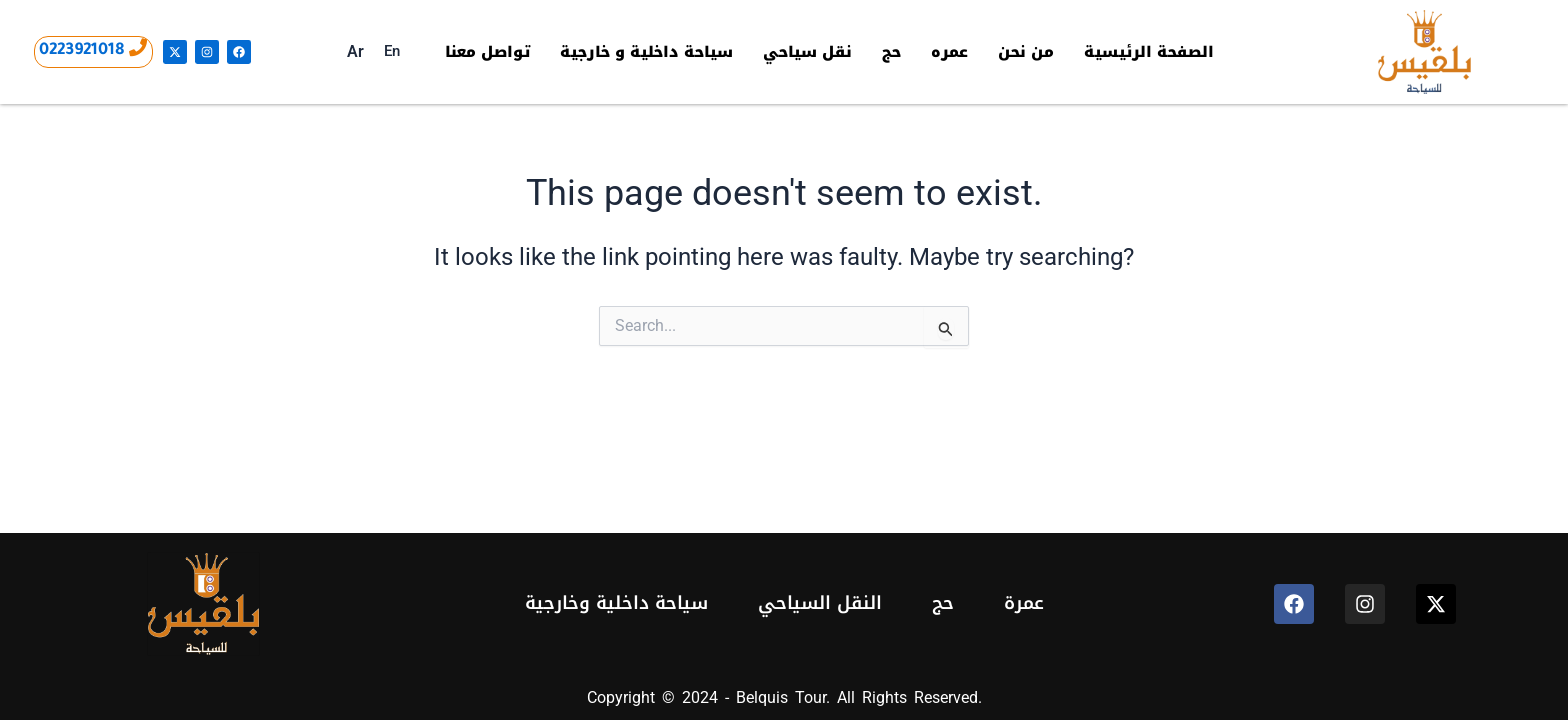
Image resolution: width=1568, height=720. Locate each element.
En (389, 51)
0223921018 (82, 51)
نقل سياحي (810, 52)
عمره (953, 52)
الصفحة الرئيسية (1153, 52)
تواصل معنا (485, 52)
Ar (352, 51)
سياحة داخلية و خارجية (646, 52)
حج (895, 52)
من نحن (1030, 52)
